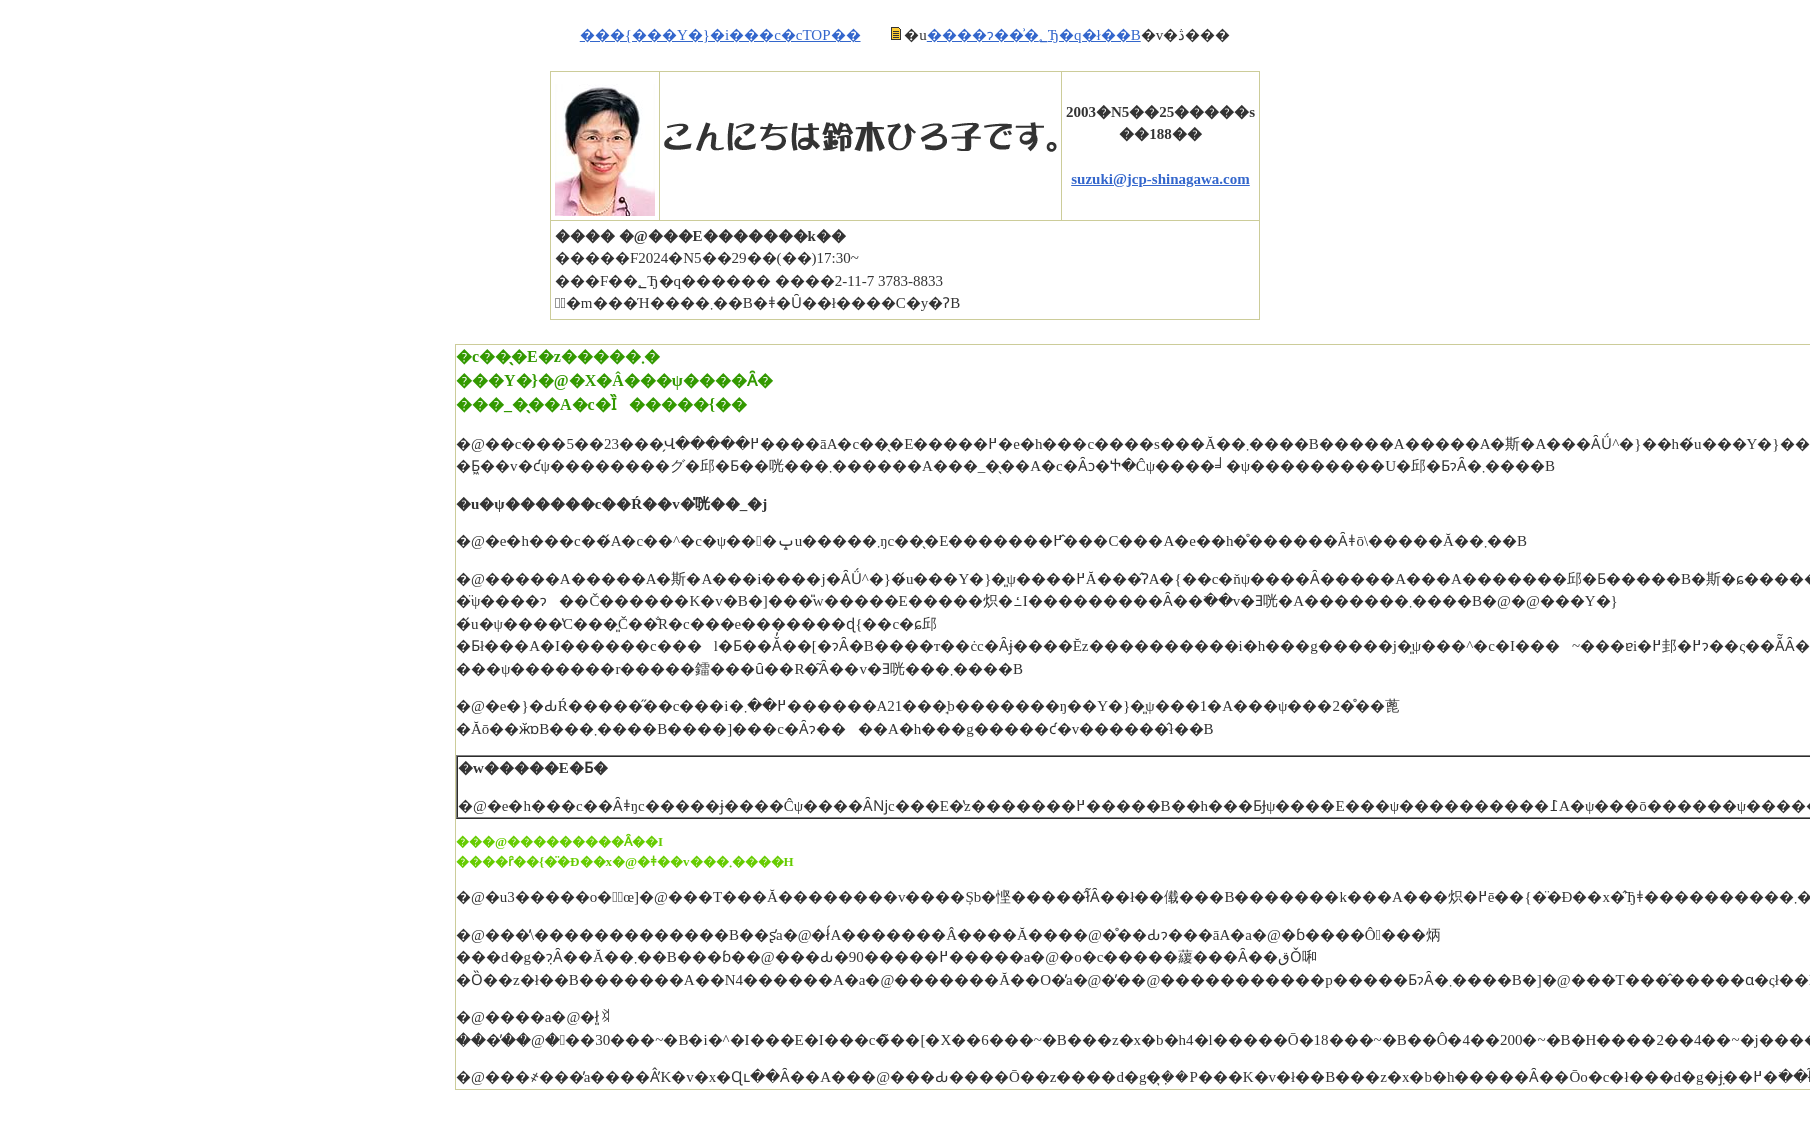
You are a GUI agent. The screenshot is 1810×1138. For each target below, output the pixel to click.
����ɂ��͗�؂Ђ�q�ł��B (1034, 35)
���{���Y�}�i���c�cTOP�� (720, 35)
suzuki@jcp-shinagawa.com (1160, 179)
